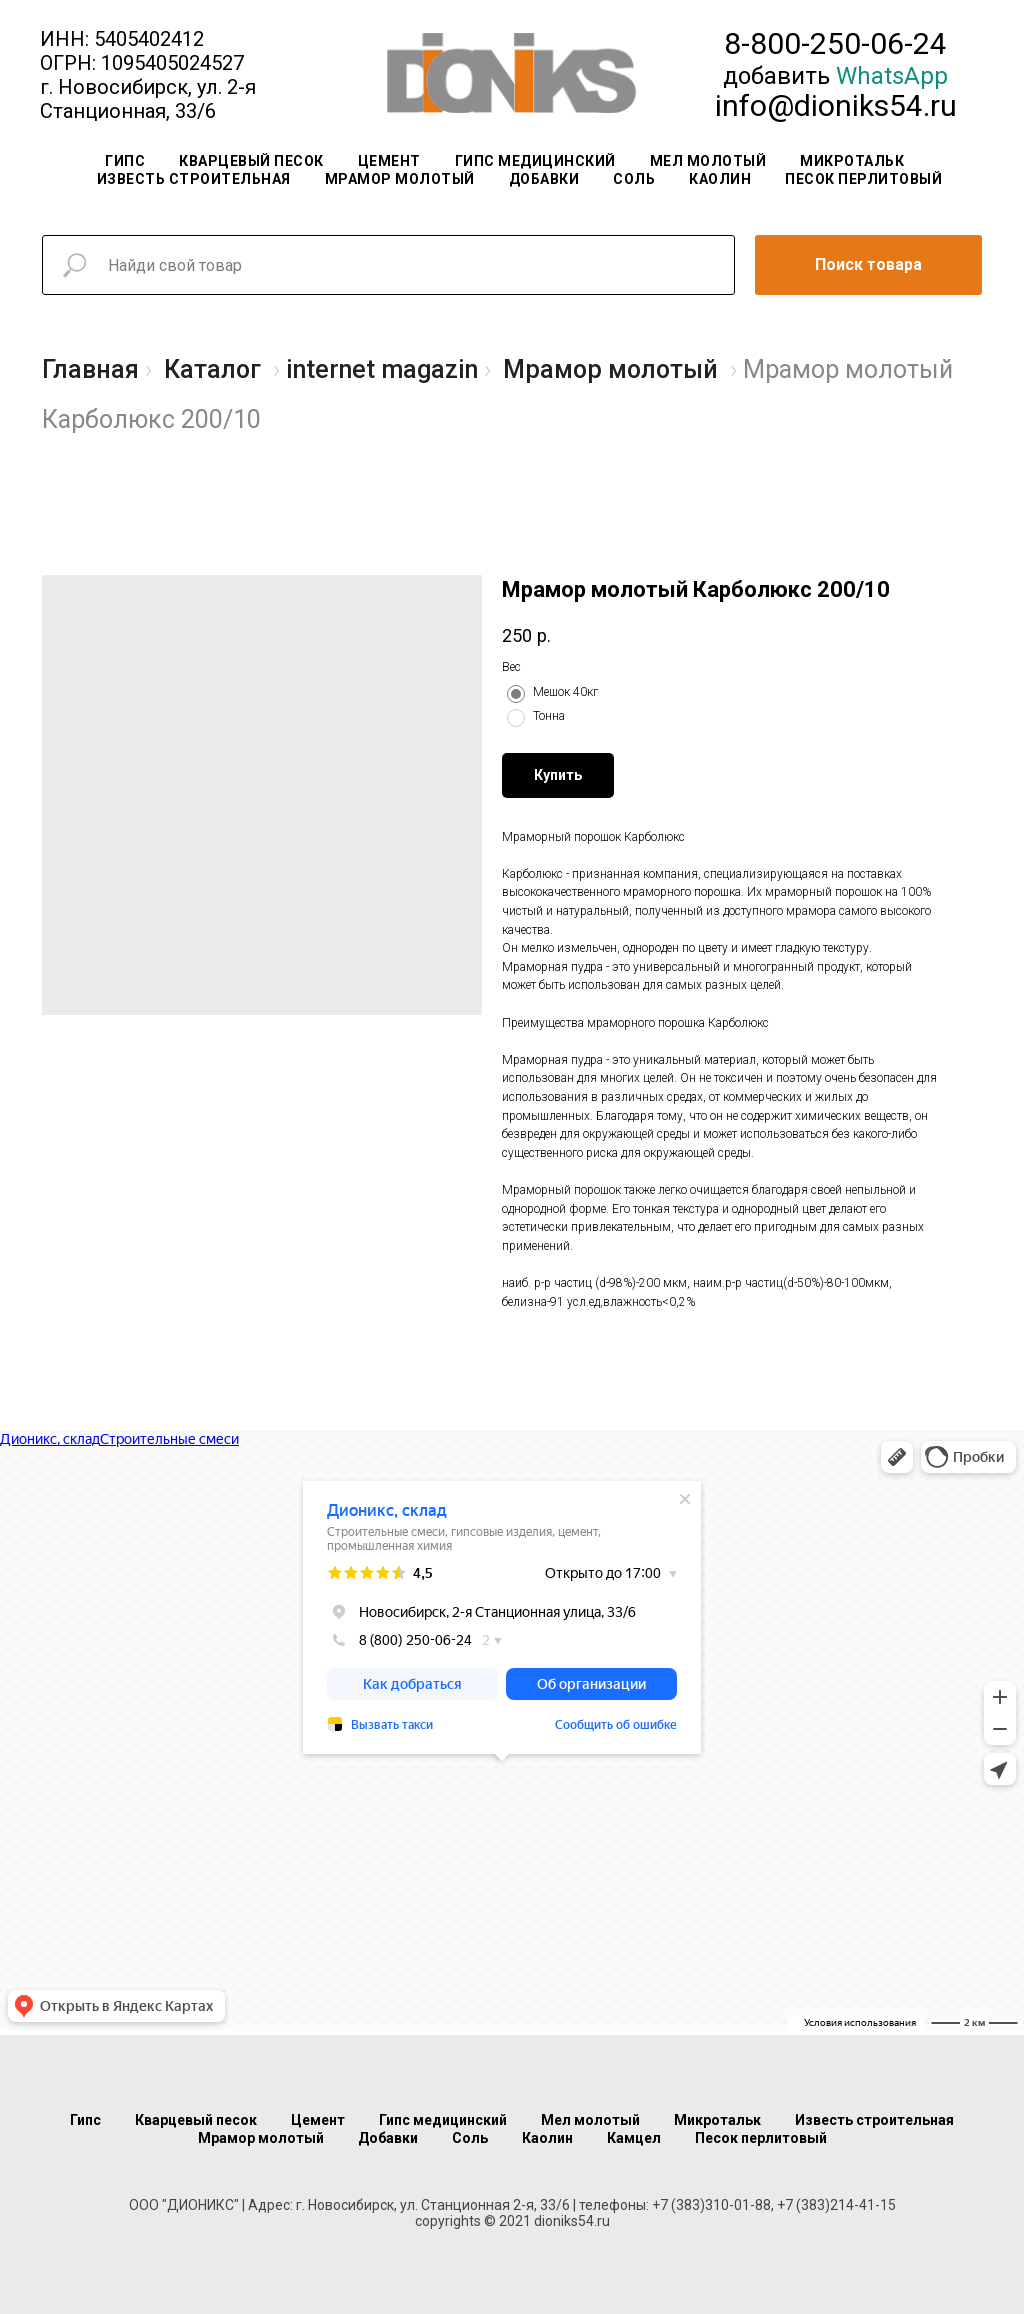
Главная (90, 369)
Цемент (389, 161)
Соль (634, 179)
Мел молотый (708, 161)
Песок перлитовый (863, 179)
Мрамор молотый (400, 179)
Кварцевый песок (251, 161)
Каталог (212, 369)
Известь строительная (194, 179)
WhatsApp (892, 76)
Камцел (634, 2138)
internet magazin (382, 369)
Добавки (544, 179)
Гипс (125, 161)
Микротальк (852, 161)
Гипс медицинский (535, 161)
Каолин (720, 179)
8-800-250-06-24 (835, 43)
